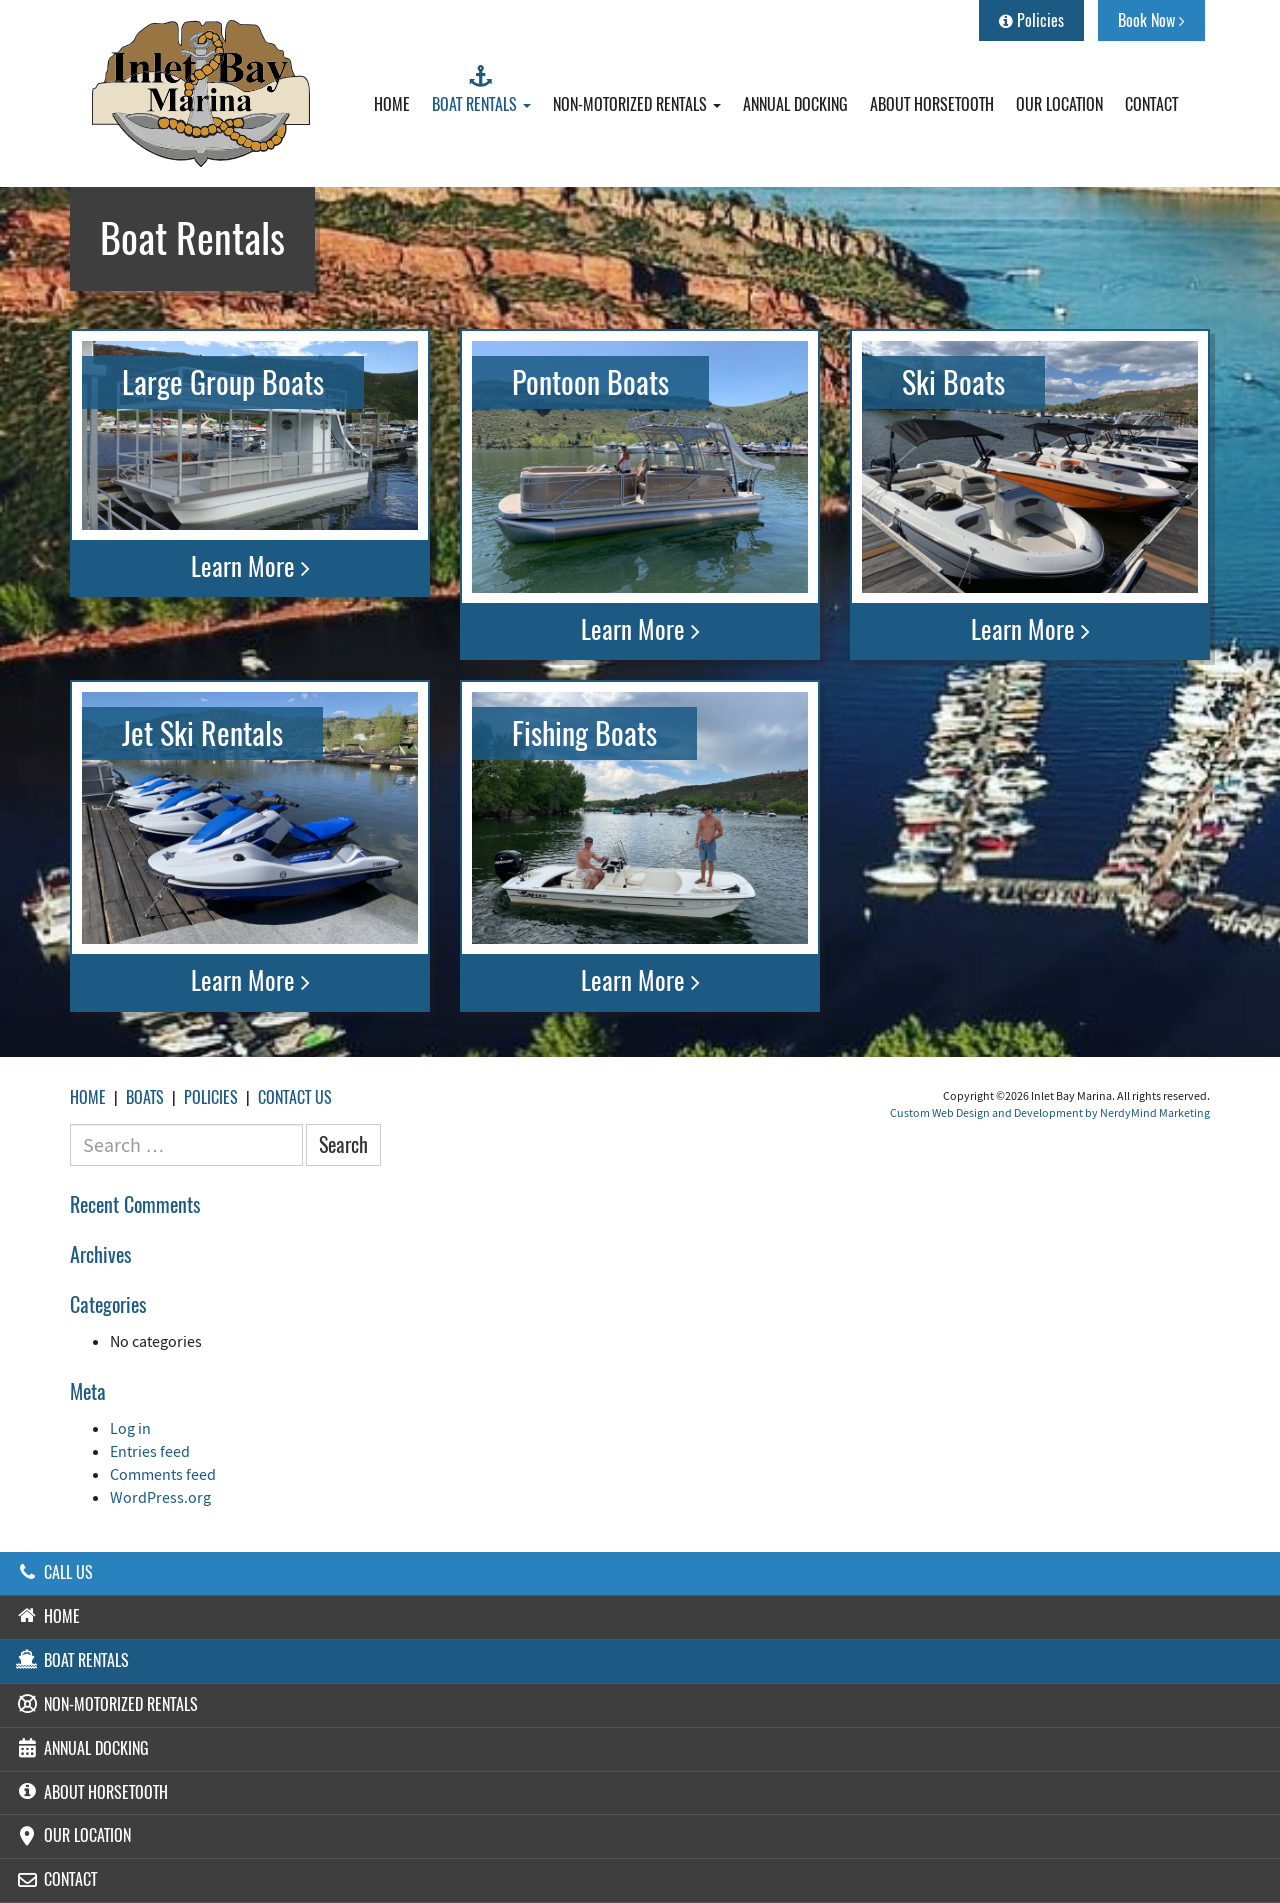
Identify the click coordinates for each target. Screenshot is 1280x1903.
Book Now (1151, 20)
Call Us (54, 1572)
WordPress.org (160, 1497)
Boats (145, 1097)
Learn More (250, 567)
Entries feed (150, 1451)
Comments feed (163, 1474)
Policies (1031, 20)
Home (88, 1097)
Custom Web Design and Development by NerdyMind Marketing (1050, 1112)
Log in (130, 1428)
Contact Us (295, 1097)
